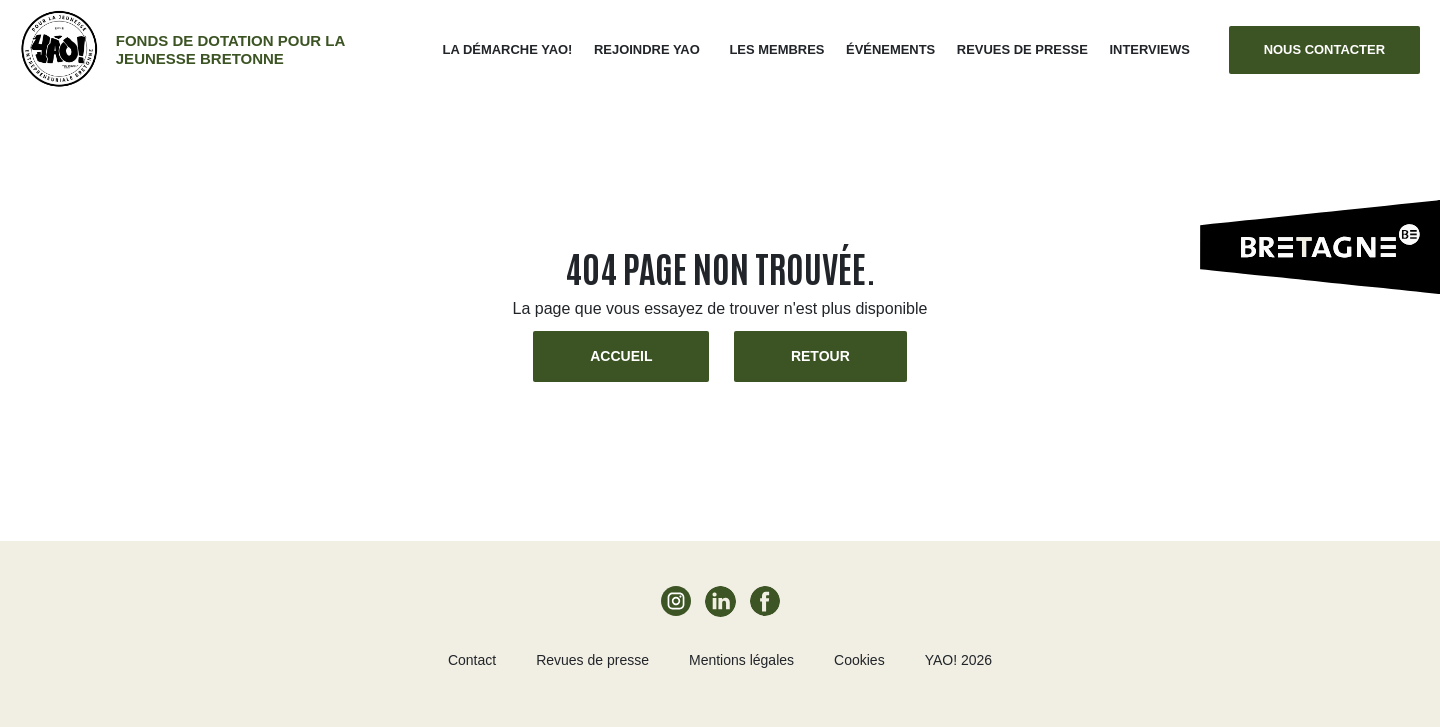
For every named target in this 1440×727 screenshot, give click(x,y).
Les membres (776, 49)
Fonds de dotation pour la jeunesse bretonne (230, 49)
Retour (820, 356)
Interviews (1149, 49)
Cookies (859, 660)
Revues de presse (1022, 49)
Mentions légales (741, 660)
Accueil (621, 356)
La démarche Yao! (508, 49)
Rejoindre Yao (647, 49)
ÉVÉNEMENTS (890, 49)
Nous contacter (1324, 49)
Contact (472, 660)
